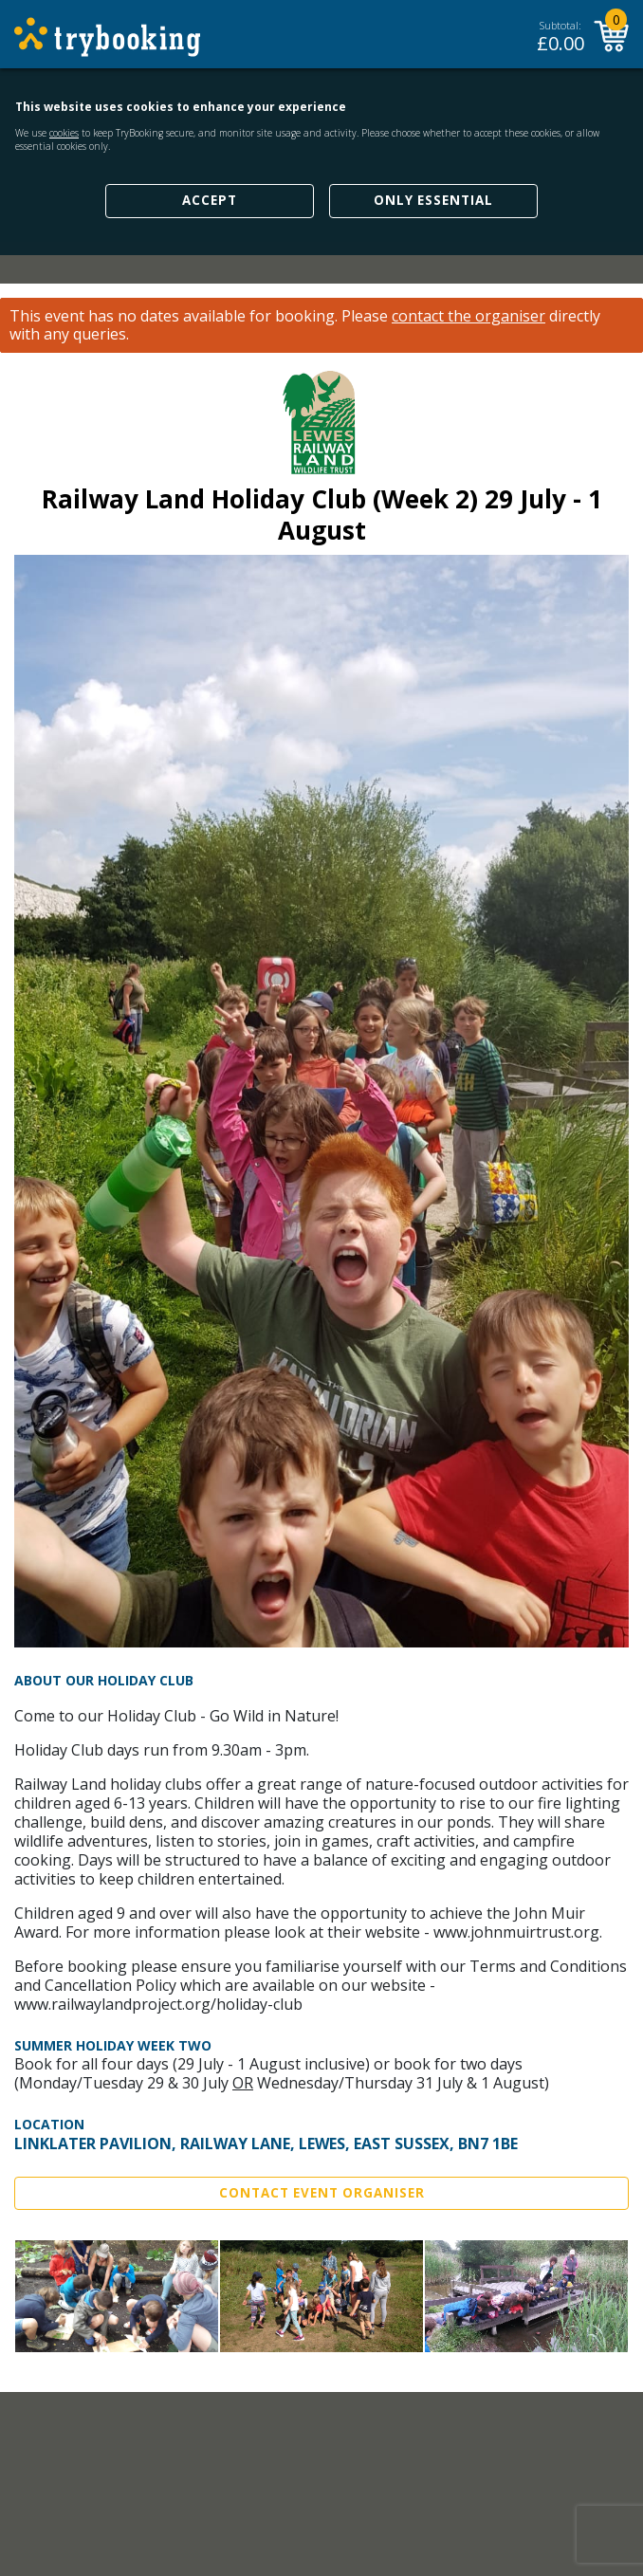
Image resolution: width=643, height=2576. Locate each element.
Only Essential (433, 200)
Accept (209, 200)
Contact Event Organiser (322, 2192)
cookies (64, 132)
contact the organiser (468, 316)
